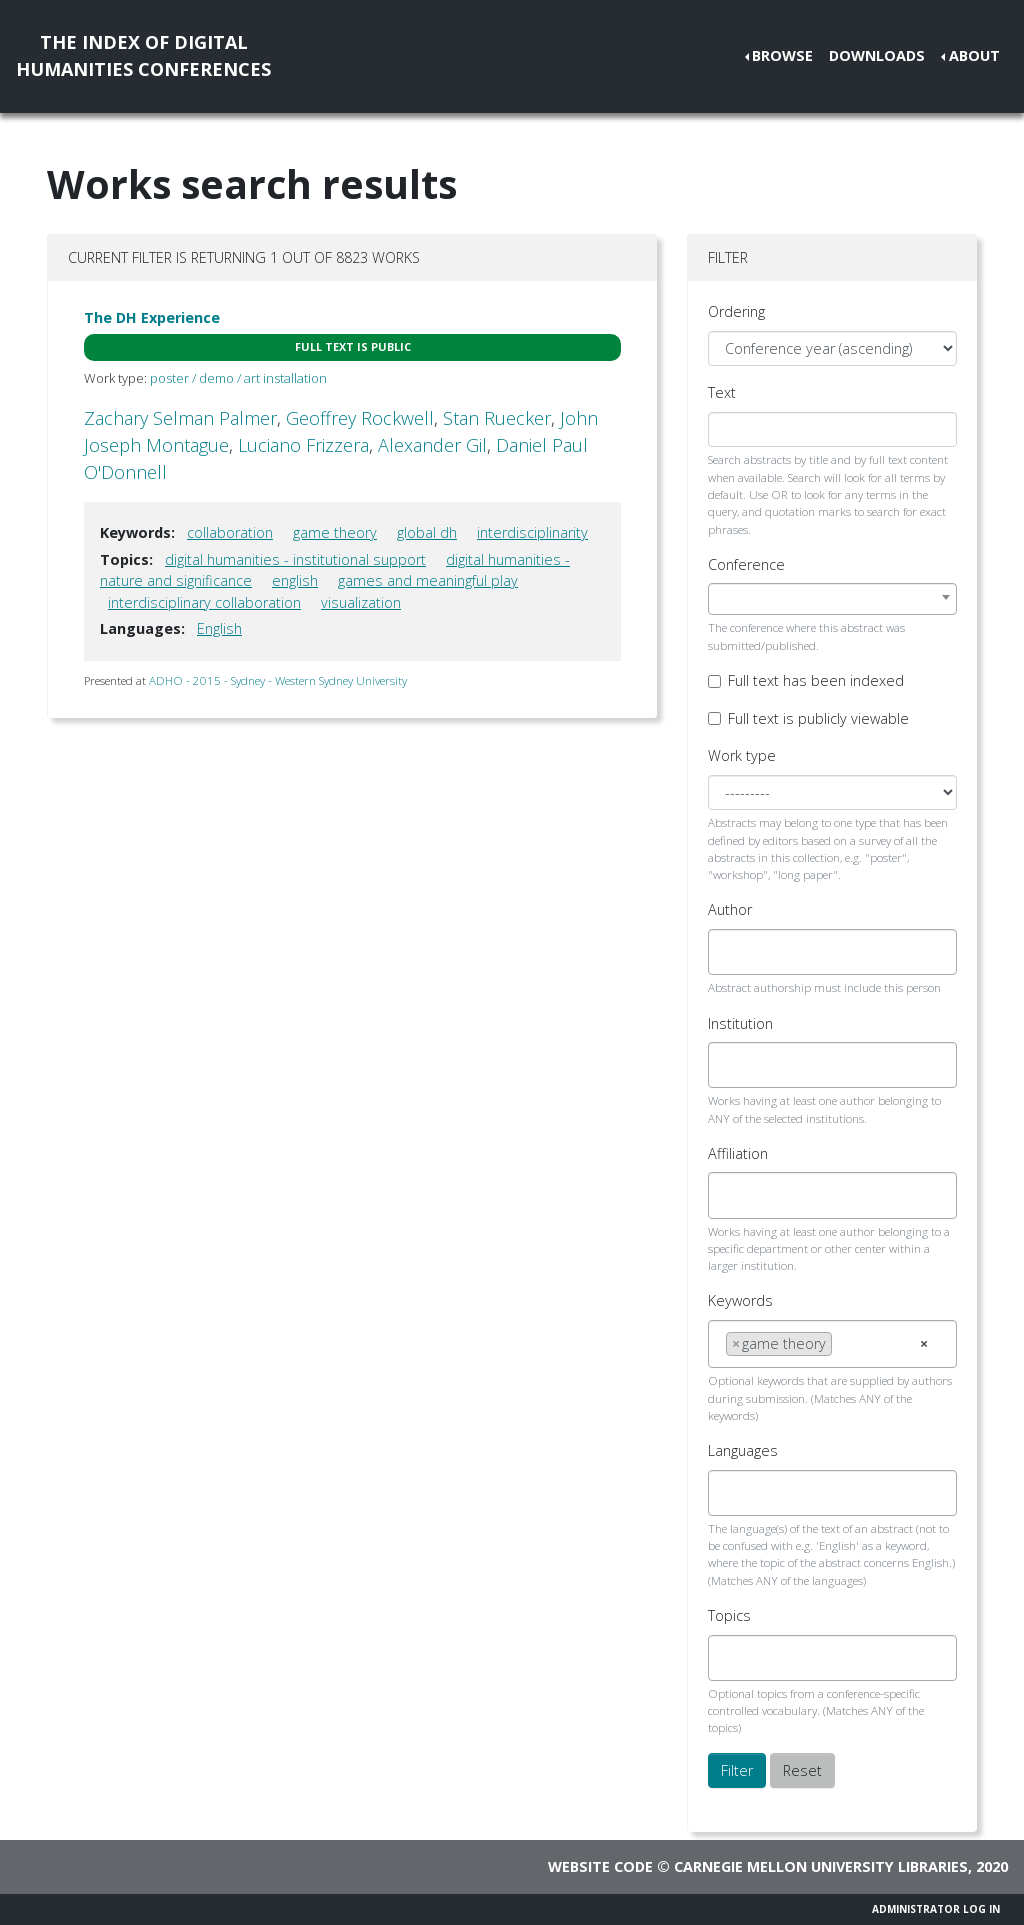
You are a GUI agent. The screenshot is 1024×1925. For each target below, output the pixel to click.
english (295, 580)
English (219, 628)
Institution (740, 1023)
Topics (729, 1615)
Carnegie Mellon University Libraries (821, 1866)
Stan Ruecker (497, 418)
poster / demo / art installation (238, 378)
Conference (746, 564)
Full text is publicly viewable (818, 718)
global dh (427, 532)
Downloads (877, 55)
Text (722, 392)
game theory (335, 532)
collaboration (230, 532)
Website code (600, 1866)
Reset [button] (802, 1770)
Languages (743, 1450)
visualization (361, 602)
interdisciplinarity (532, 532)
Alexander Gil (432, 445)
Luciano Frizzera (303, 445)
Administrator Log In (936, 1909)
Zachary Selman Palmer (180, 418)
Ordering (736, 311)
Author (730, 909)
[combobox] (832, 599)
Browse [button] (782, 55)
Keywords (740, 1300)
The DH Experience (152, 317)
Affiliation (738, 1153)
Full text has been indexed (816, 680)
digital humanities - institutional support (295, 559)
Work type (742, 755)
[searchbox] (731, 952)
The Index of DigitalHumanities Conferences (143, 55)
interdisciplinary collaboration (204, 602)
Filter (737, 1770)
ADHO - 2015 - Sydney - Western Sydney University (278, 680)
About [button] (974, 55)
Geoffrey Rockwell (360, 418)
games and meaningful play (428, 580)
